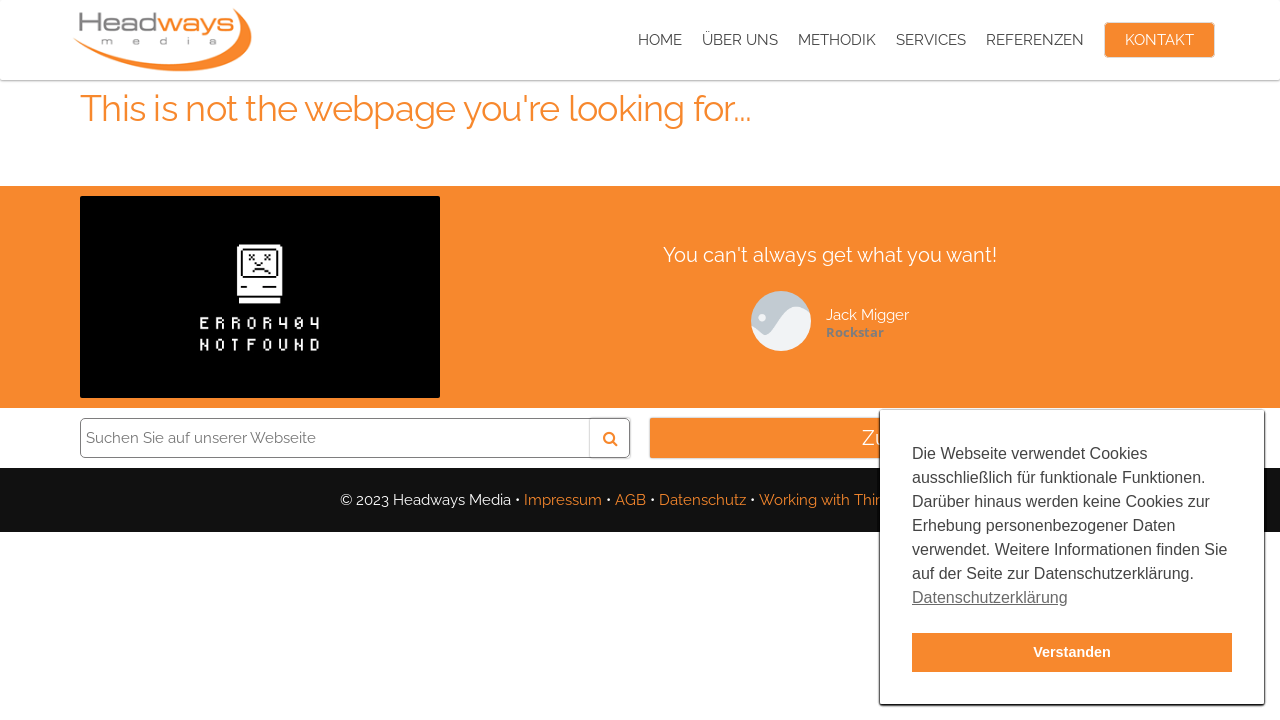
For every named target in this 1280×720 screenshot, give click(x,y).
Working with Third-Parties (850, 500)
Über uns (740, 40)
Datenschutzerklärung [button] (990, 597)
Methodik (837, 40)
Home (660, 40)
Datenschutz (702, 500)
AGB (630, 500)
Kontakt (1159, 40)
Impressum (563, 500)
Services (931, 40)
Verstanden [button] (1072, 652)
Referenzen (1035, 40)
